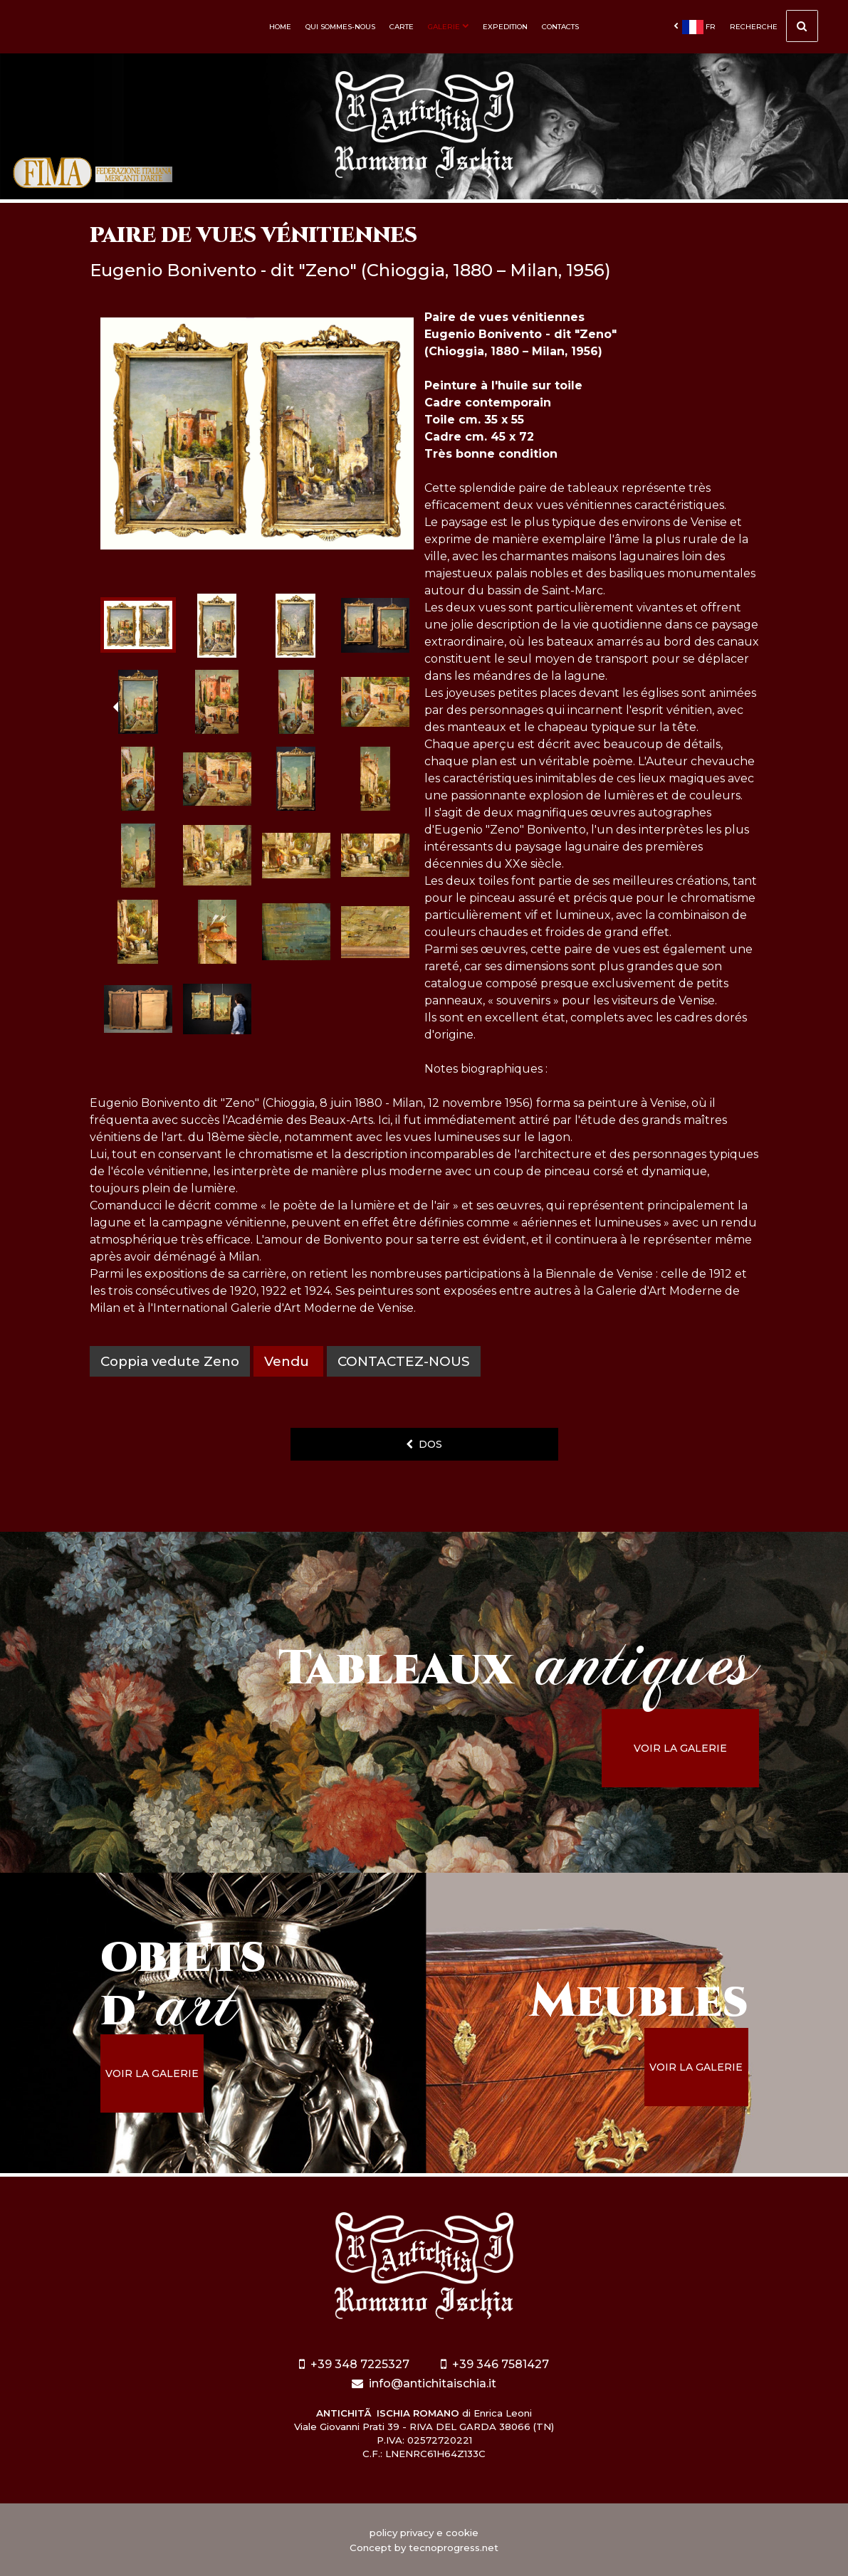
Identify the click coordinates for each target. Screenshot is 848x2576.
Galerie (448, 26)
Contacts (560, 26)
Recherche (774, 28)
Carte (401, 26)
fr (695, 27)
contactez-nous (403, 1361)
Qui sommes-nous (340, 26)
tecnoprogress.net (453, 2547)
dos (424, 1444)
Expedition (505, 26)
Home (280, 26)
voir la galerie (680, 1748)
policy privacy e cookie (424, 2532)
